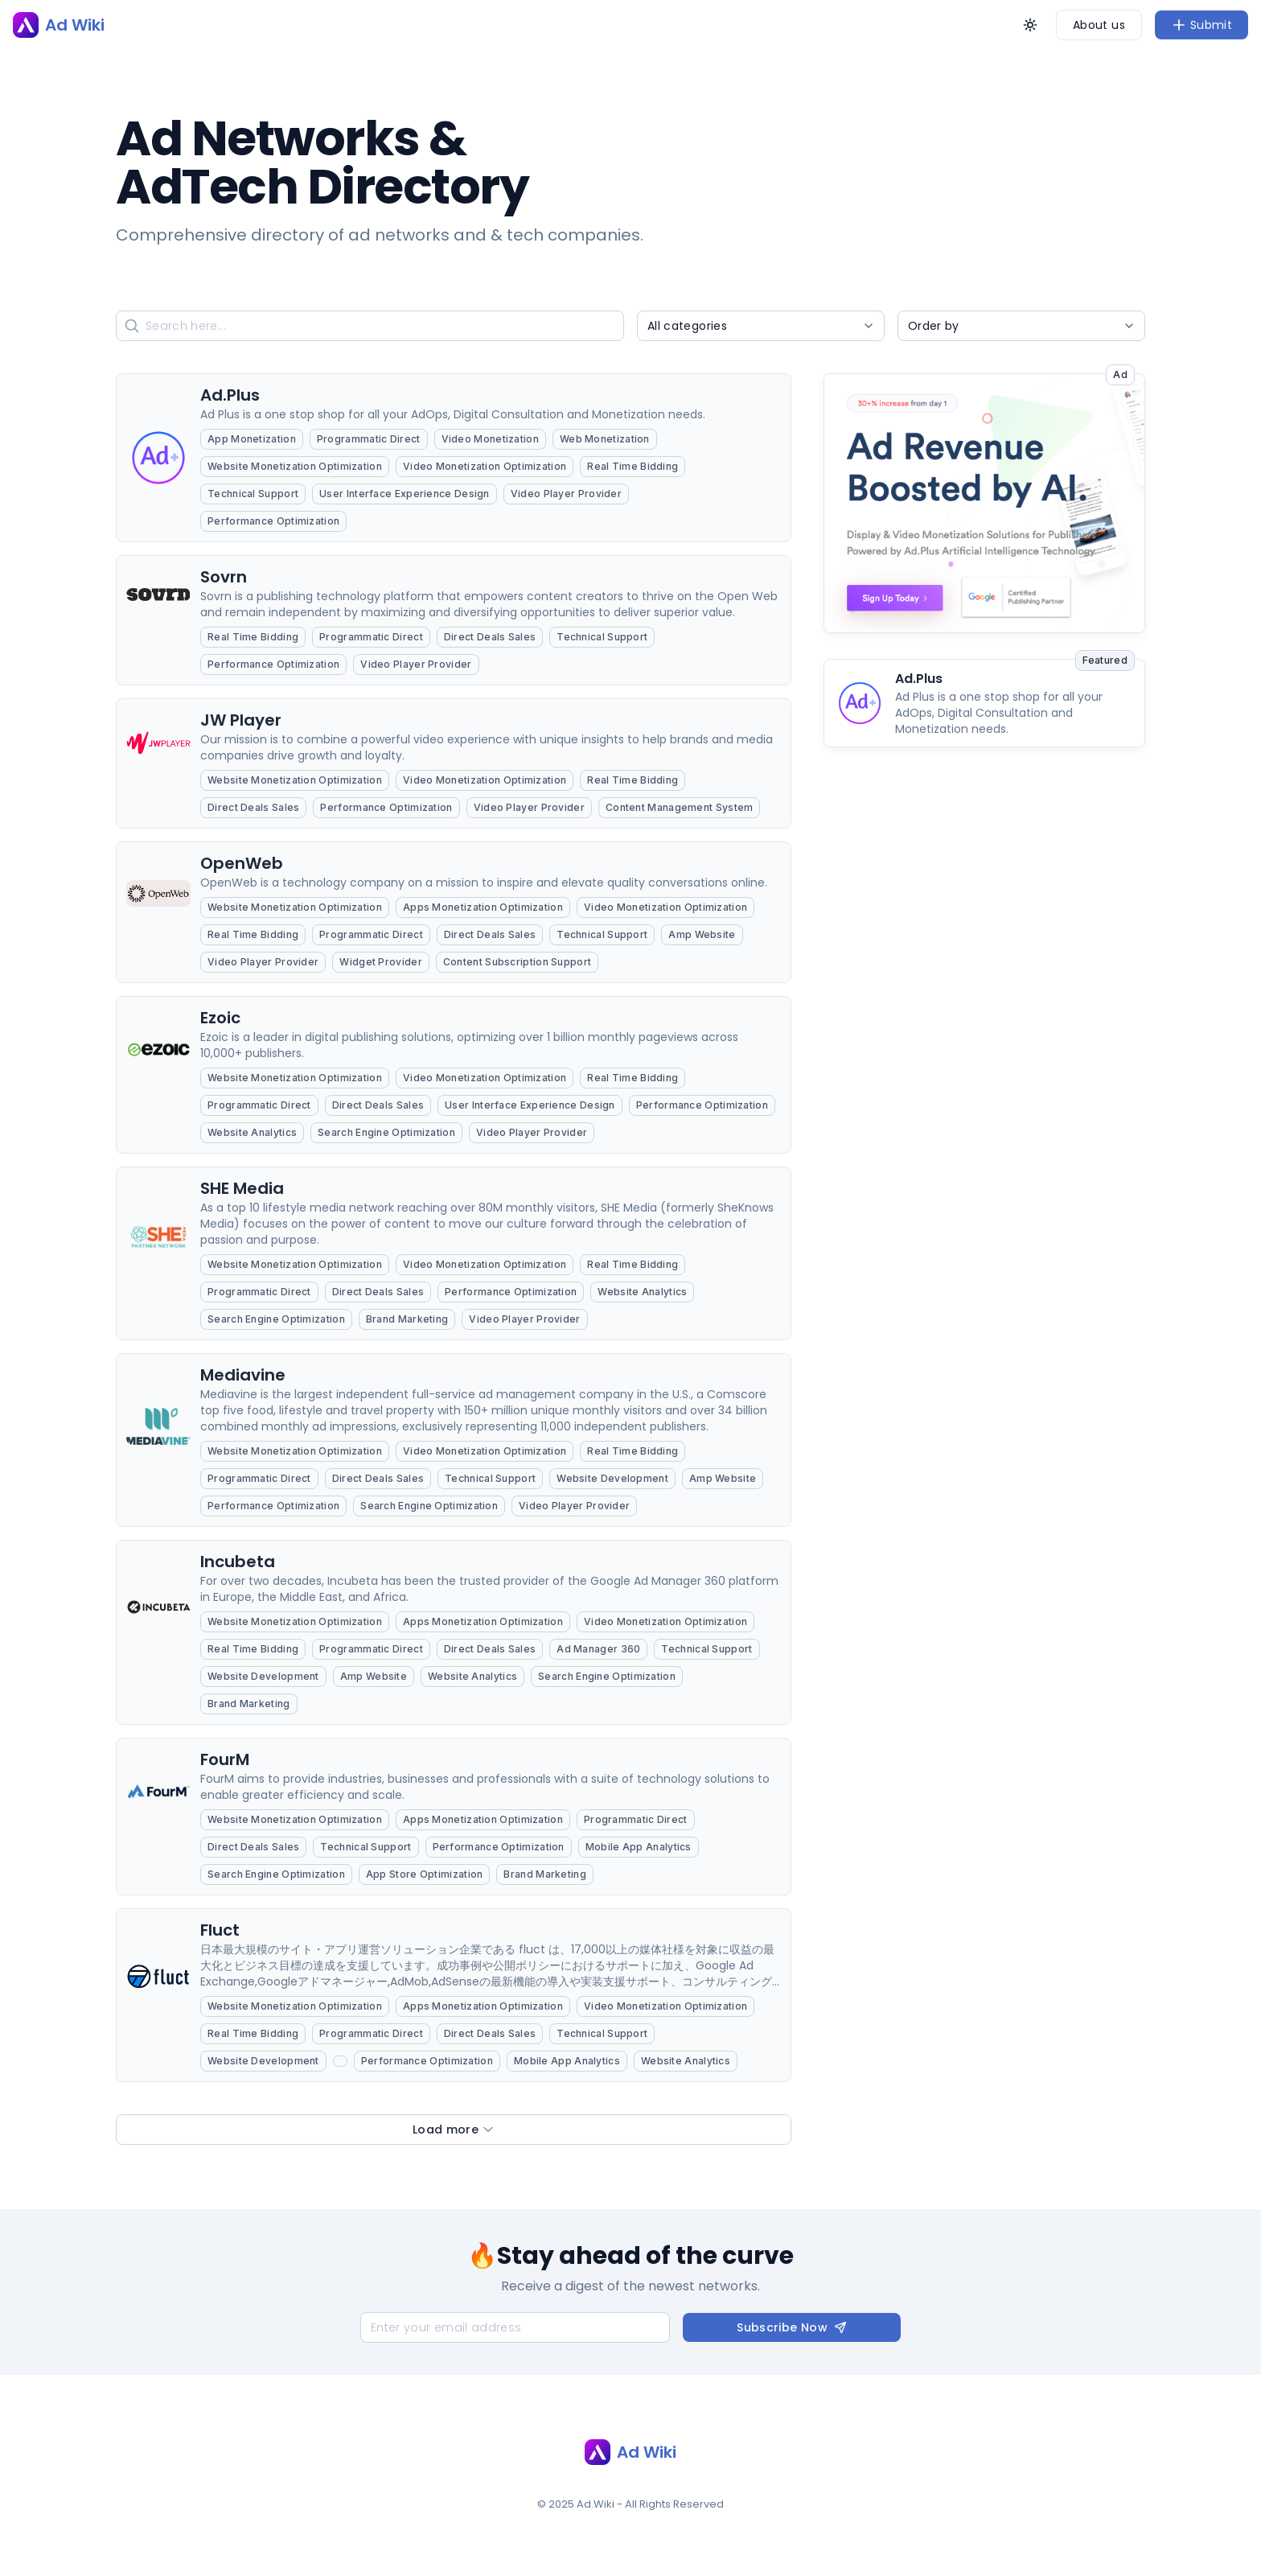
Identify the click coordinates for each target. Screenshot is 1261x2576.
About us (1099, 25)
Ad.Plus (919, 678)
